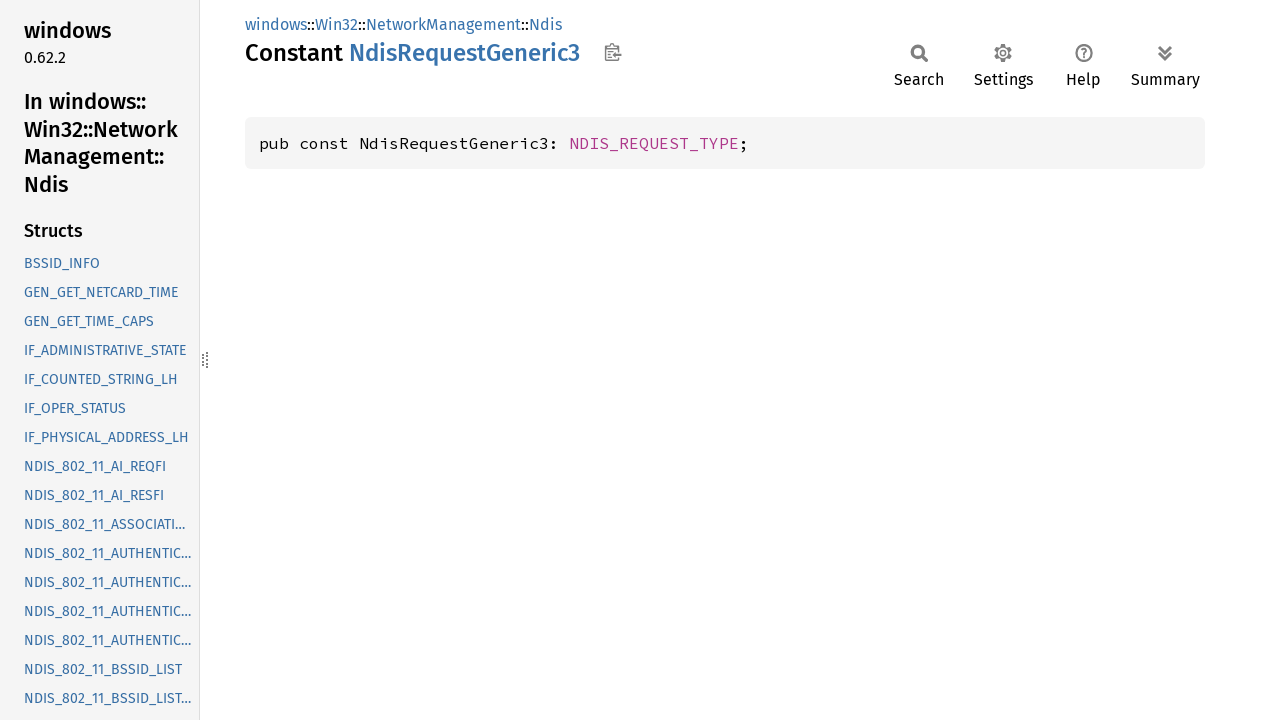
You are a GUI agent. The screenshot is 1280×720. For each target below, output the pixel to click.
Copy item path (612, 52)
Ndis (545, 24)
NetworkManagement (443, 24)
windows (276, 24)
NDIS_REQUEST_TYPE (654, 143)
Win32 (336, 24)
